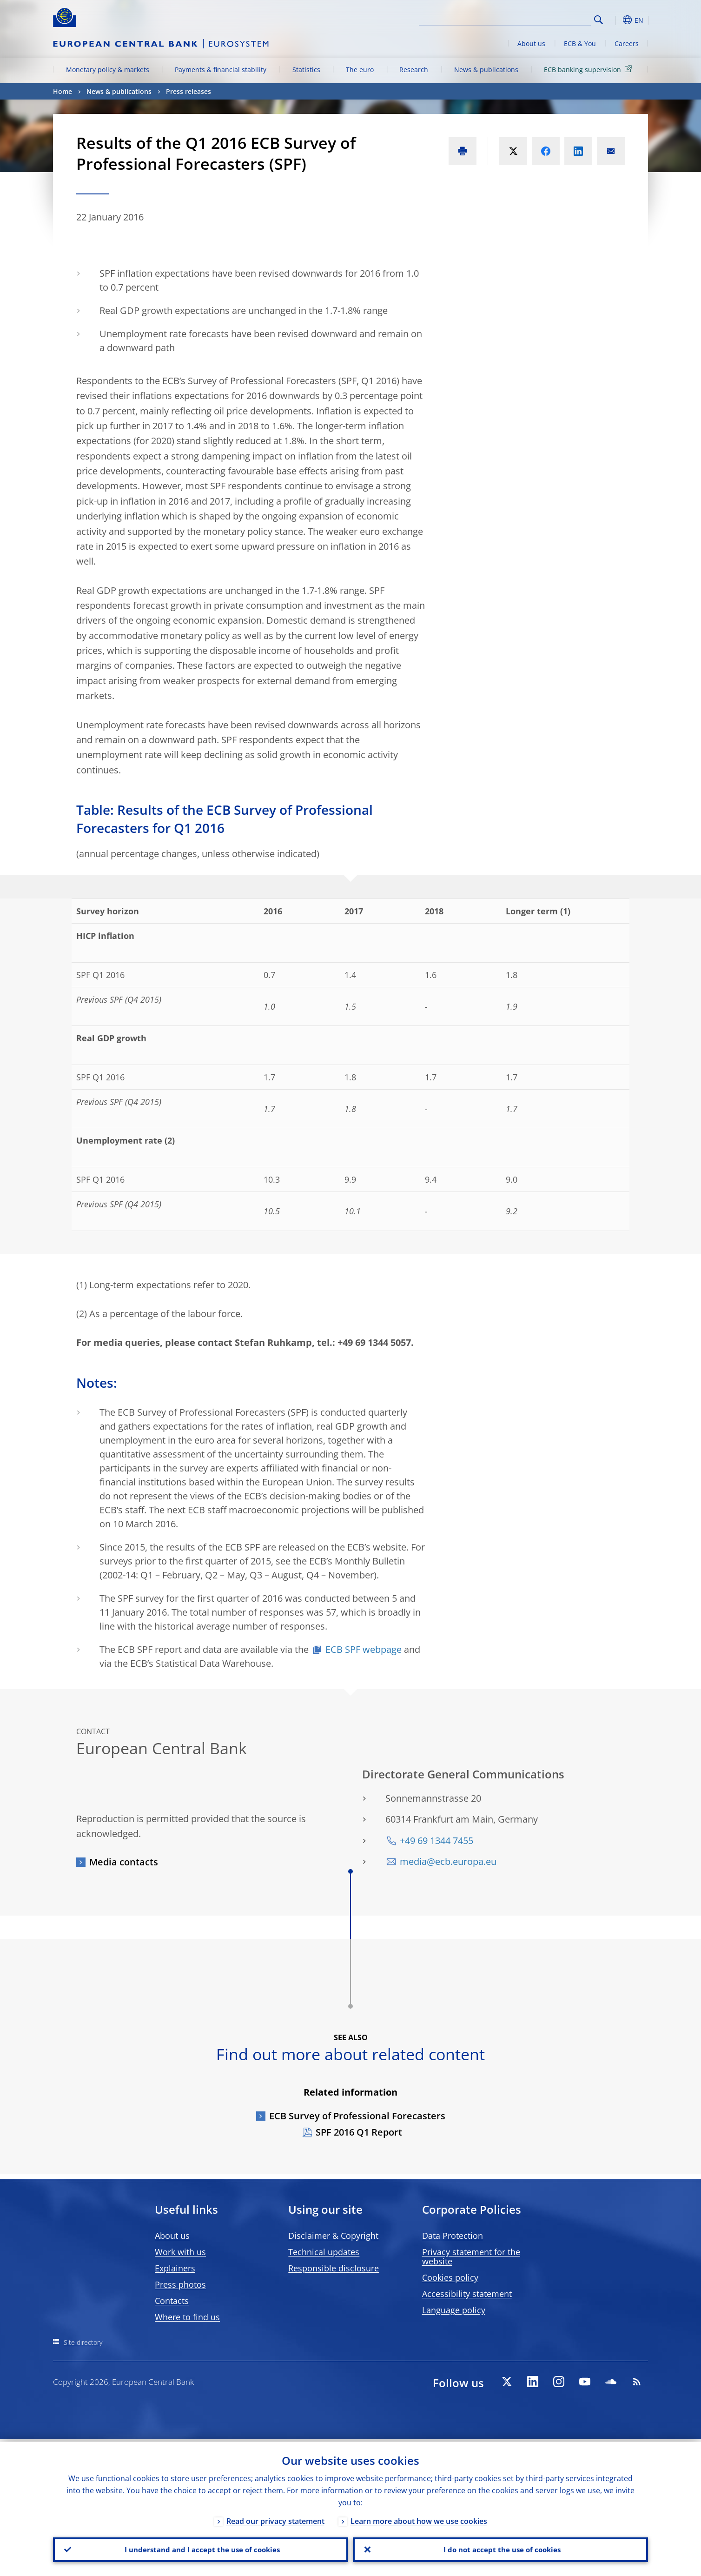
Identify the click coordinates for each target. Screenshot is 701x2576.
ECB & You (580, 43)
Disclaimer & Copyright (333, 2235)
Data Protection (452, 2235)
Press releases (188, 91)
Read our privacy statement (275, 2519)
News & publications (486, 69)
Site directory (83, 2342)
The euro (360, 69)
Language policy (453, 2310)
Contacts (172, 2300)
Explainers (175, 2268)
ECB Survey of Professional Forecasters (357, 2116)
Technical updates (323, 2251)
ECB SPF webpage (363, 1649)
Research (413, 69)
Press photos (180, 2284)
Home (62, 91)
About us (531, 43)
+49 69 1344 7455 (436, 1840)
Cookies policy (450, 2277)
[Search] (544, 19)
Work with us (180, 2251)
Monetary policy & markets (107, 69)
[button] (615, 20)
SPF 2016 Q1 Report (359, 2132)
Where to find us (187, 2317)
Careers (627, 43)
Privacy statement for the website (471, 2256)
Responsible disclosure (333, 2268)
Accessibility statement (467, 2293)
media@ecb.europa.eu (448, 1861)
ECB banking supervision (589, 69)
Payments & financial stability (220, 69)
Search (598, 20)
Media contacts (123, 1862)
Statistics (306, 69)
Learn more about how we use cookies (418, 2519)
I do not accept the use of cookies (500, 2548)
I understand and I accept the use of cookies (200, 2548)
